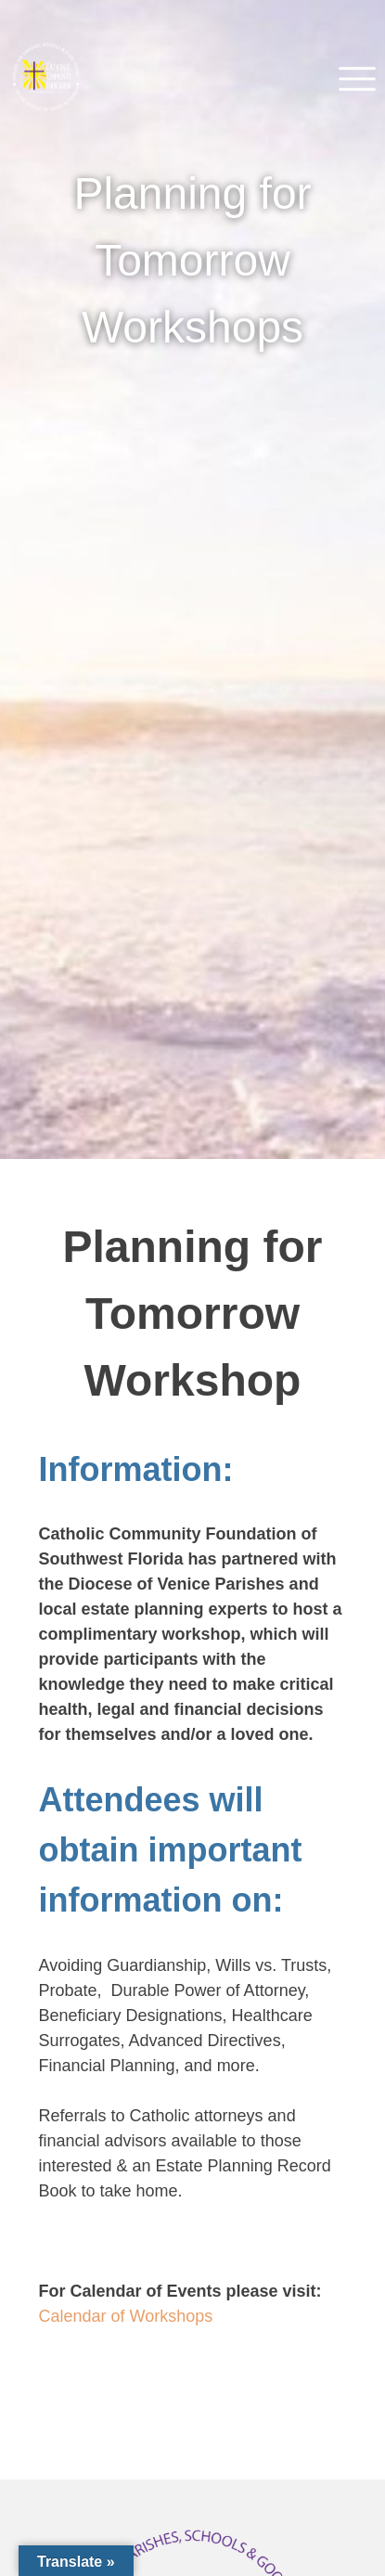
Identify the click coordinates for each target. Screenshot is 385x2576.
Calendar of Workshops (126, 2316)
